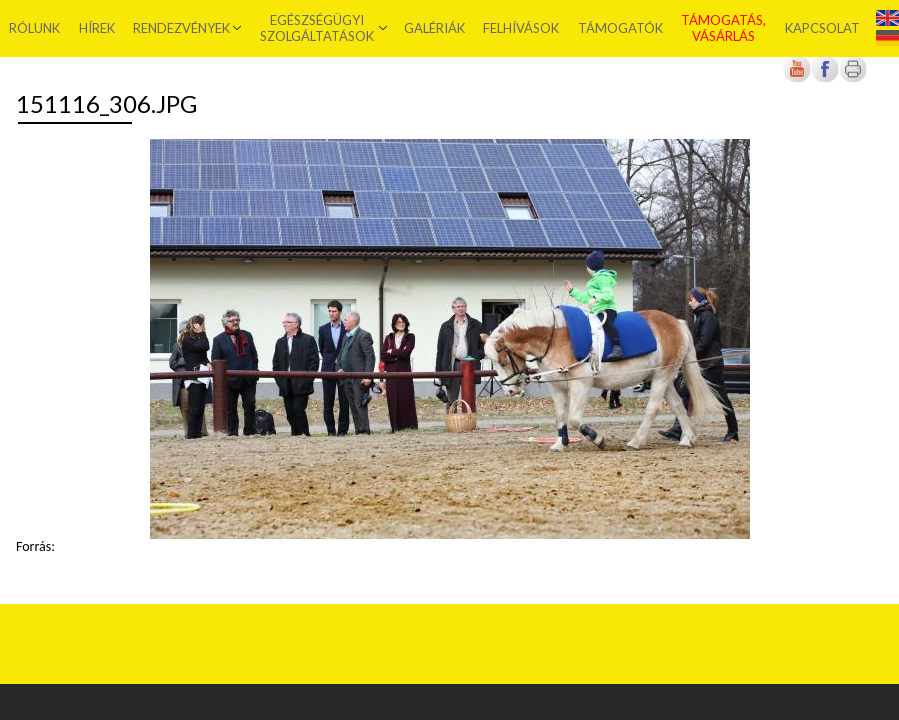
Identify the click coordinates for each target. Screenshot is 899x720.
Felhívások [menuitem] (521, 28)
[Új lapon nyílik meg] (825, 78)
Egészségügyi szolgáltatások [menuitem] (317, 28)
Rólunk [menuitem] (34, 28)
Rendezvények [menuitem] (181, 28)
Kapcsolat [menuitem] (822, 28)
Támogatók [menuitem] (620, 28)
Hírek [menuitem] (97, 28)
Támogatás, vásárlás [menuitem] (723, 28)
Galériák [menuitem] (434, 28)
